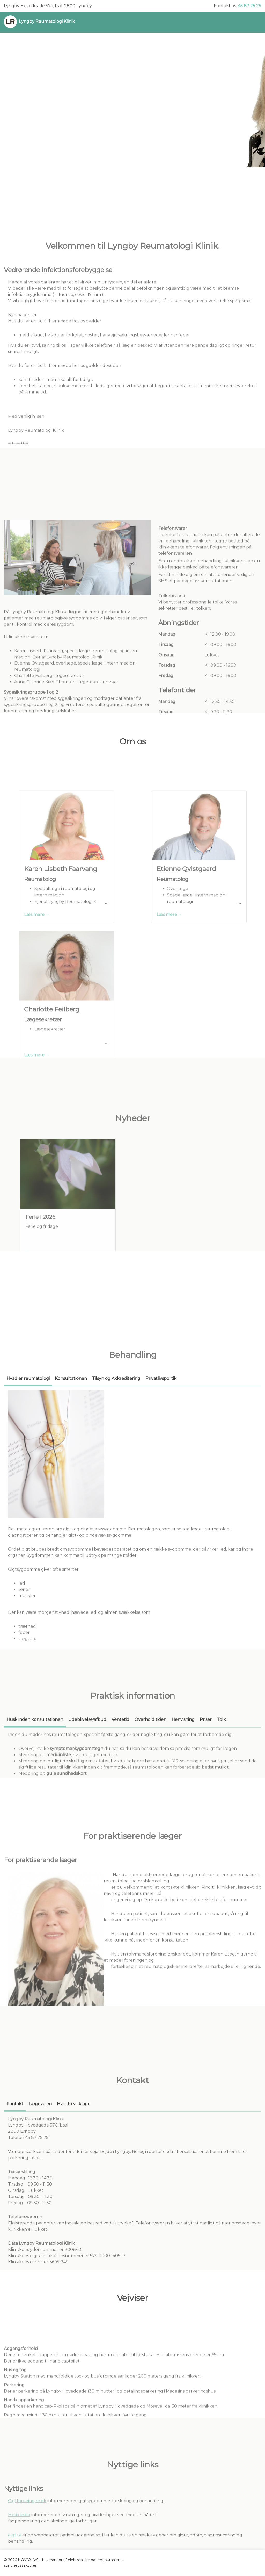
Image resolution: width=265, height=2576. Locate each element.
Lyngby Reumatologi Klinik (47, 21)
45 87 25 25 (249, 5)
